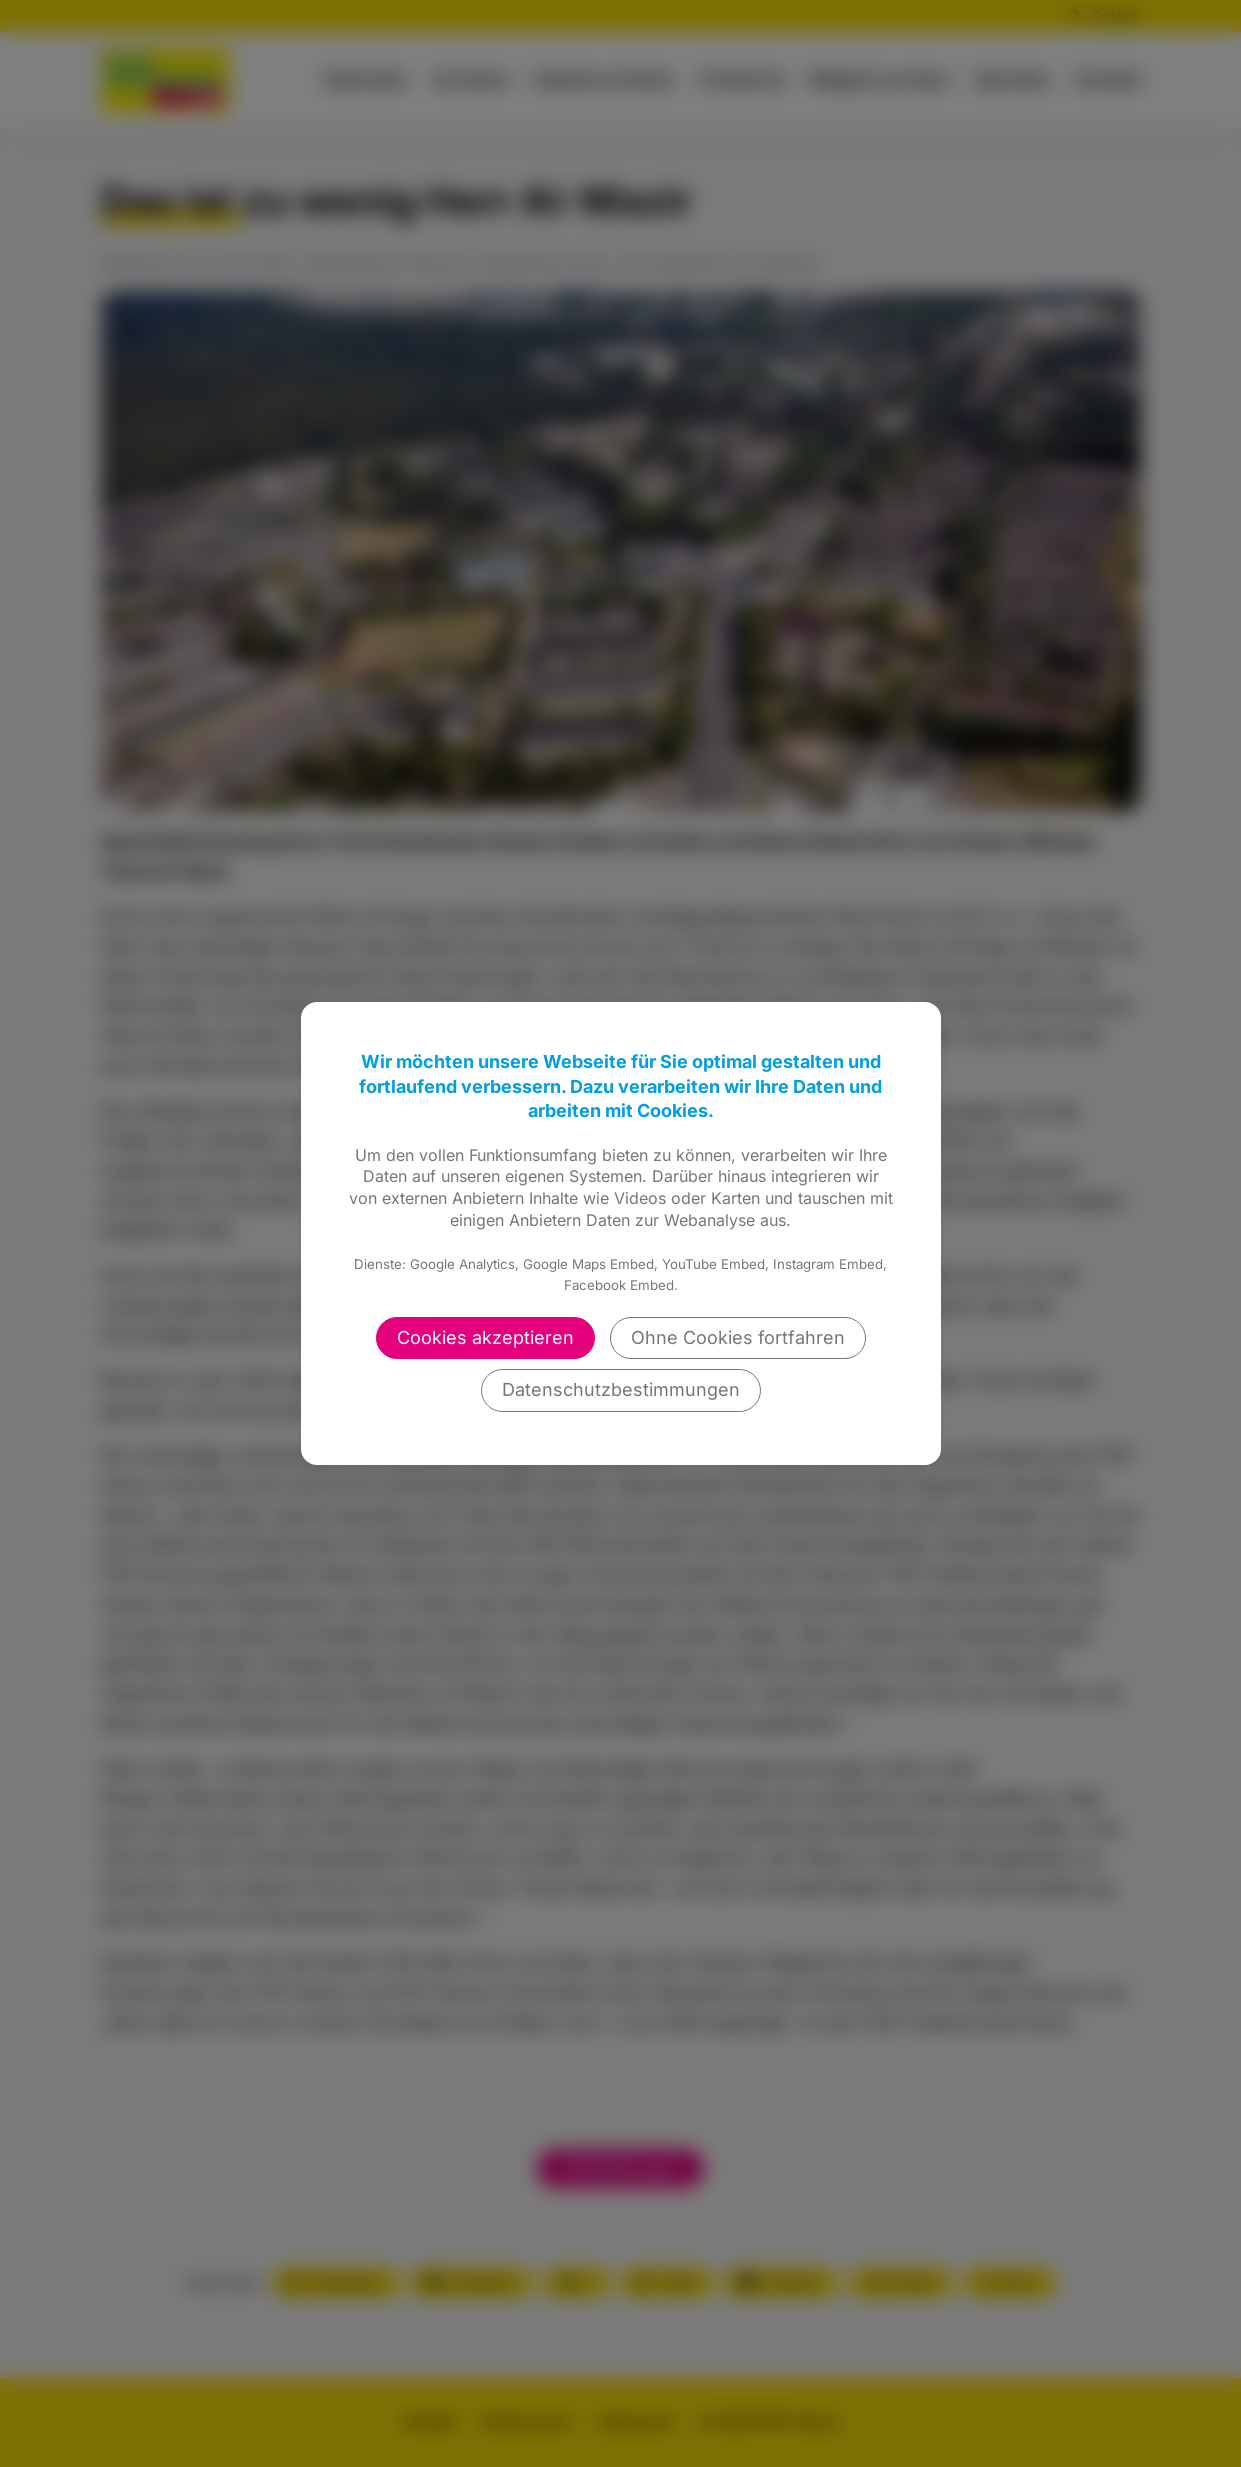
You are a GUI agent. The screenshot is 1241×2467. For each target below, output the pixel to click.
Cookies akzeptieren (485, 1337)
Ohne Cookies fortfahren (738, 1337)
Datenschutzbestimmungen (621, 1389)
